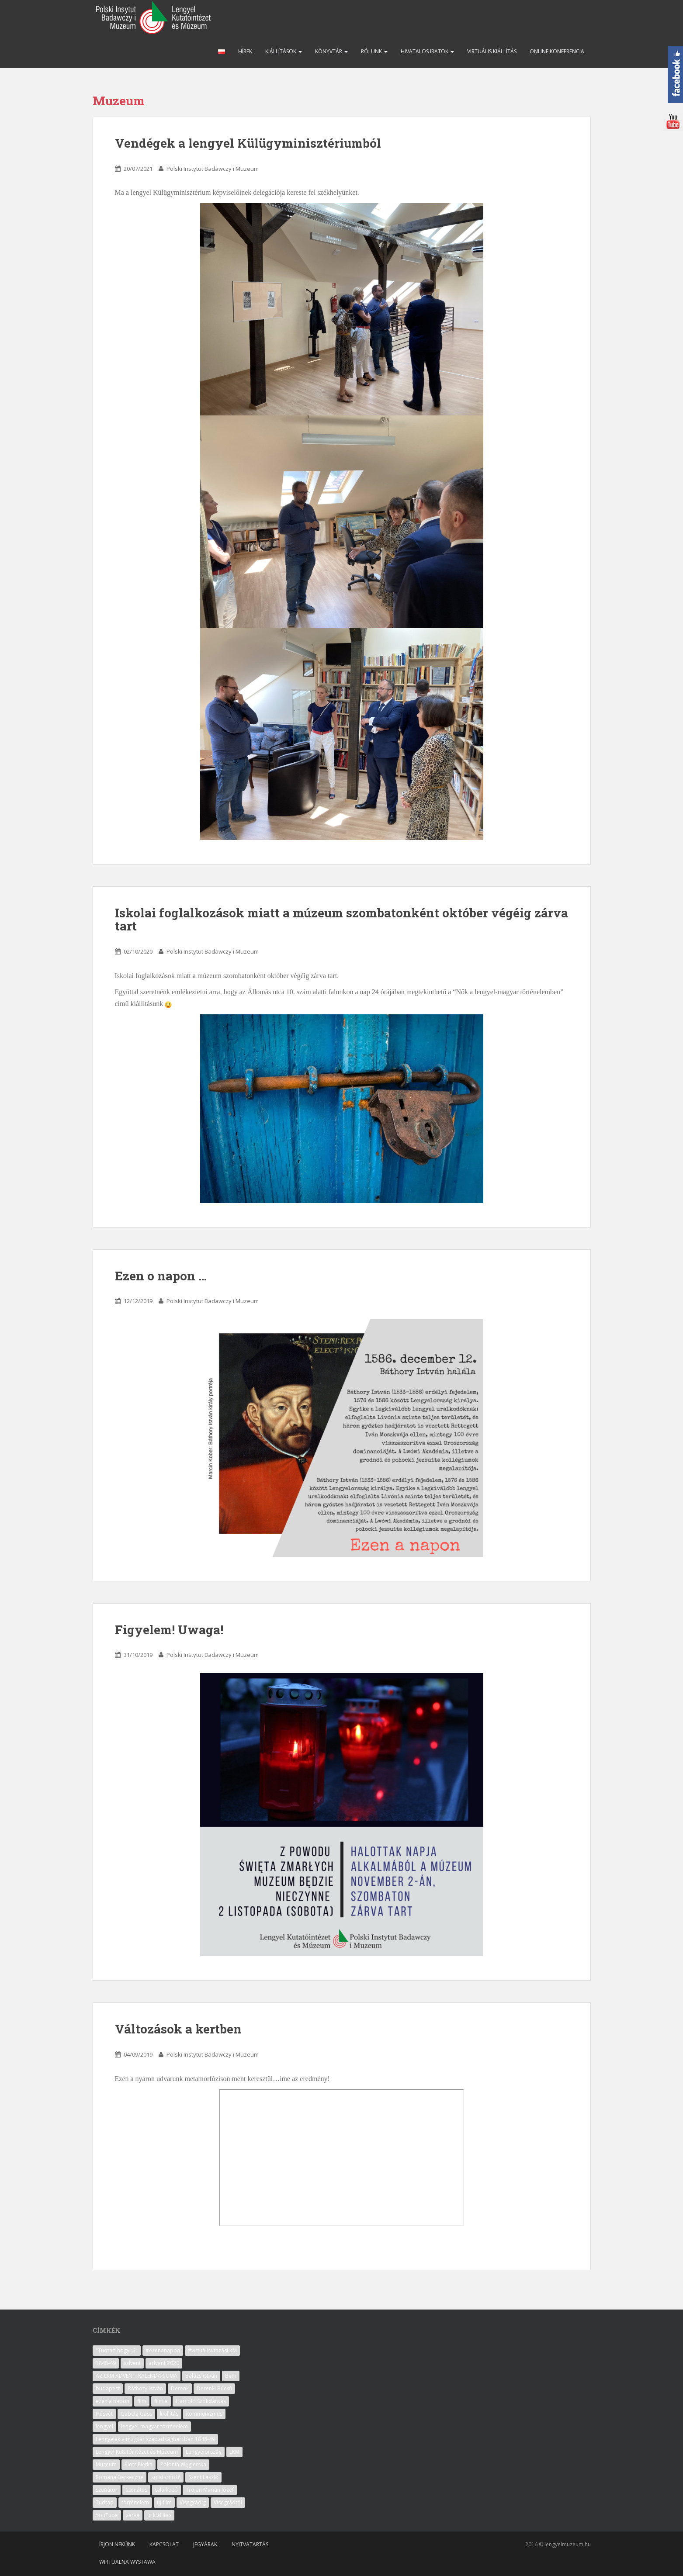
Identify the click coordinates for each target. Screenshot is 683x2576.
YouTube (107, 2515)
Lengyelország (204, 2451)
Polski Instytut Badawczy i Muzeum (212, 169)
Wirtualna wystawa (127, 2562)
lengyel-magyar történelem (154, 2426)
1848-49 (106, 2363)
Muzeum (106, 2464)
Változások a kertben (178, 2029)
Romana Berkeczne (119, 2477)
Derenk (180, 2388)
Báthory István (145, 2388)
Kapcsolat (164, 2544)
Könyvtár (331, 51)
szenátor (107, 2489)
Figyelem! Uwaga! (169, 1630)
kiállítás (169, 2413)
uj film (164, 2502)
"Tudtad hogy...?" (117, 2350)
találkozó (166, 2489)
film (141, 2401)
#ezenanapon (163, 2350)
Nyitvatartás (250, 2544)
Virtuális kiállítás (492, 51)
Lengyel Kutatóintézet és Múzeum (137, 2451)
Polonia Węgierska (183, 2464)
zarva (132, 2515)
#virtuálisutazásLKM (212, 2350)
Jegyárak (205, 2544)
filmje (161, 2401)
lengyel (104, 2426)
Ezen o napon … (161, 1276)
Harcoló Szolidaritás (201, 2401)
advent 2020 (164, 2363)
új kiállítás (159, 2515)
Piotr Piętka (139, 2464)
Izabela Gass (136, 2413)
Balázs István (201, 2375)
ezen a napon (112, 2401)
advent (132, 2363)
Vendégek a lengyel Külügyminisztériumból (248, 143)
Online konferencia (557, 51)
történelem (135, 2502)
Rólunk (374, 51)
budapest (108, 2388)
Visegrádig (193, 2502)
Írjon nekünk (117, 2544)
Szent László (203, 2477)
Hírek (245, 51)
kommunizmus (204, 2413)
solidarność (165, 2477)
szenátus (136, 2489)
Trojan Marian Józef (210, 2489)
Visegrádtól (228, 2502)
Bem (230, 2375)
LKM (234, 2451)
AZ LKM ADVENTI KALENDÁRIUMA (136, 2375)
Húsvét (104, 2413)
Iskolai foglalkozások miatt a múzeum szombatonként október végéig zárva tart (341, 919)
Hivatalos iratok (427, 51)
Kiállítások (283, 51)
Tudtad (105, 2502)
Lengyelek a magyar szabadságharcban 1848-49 (155, 2439)
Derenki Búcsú (214, 2388)
